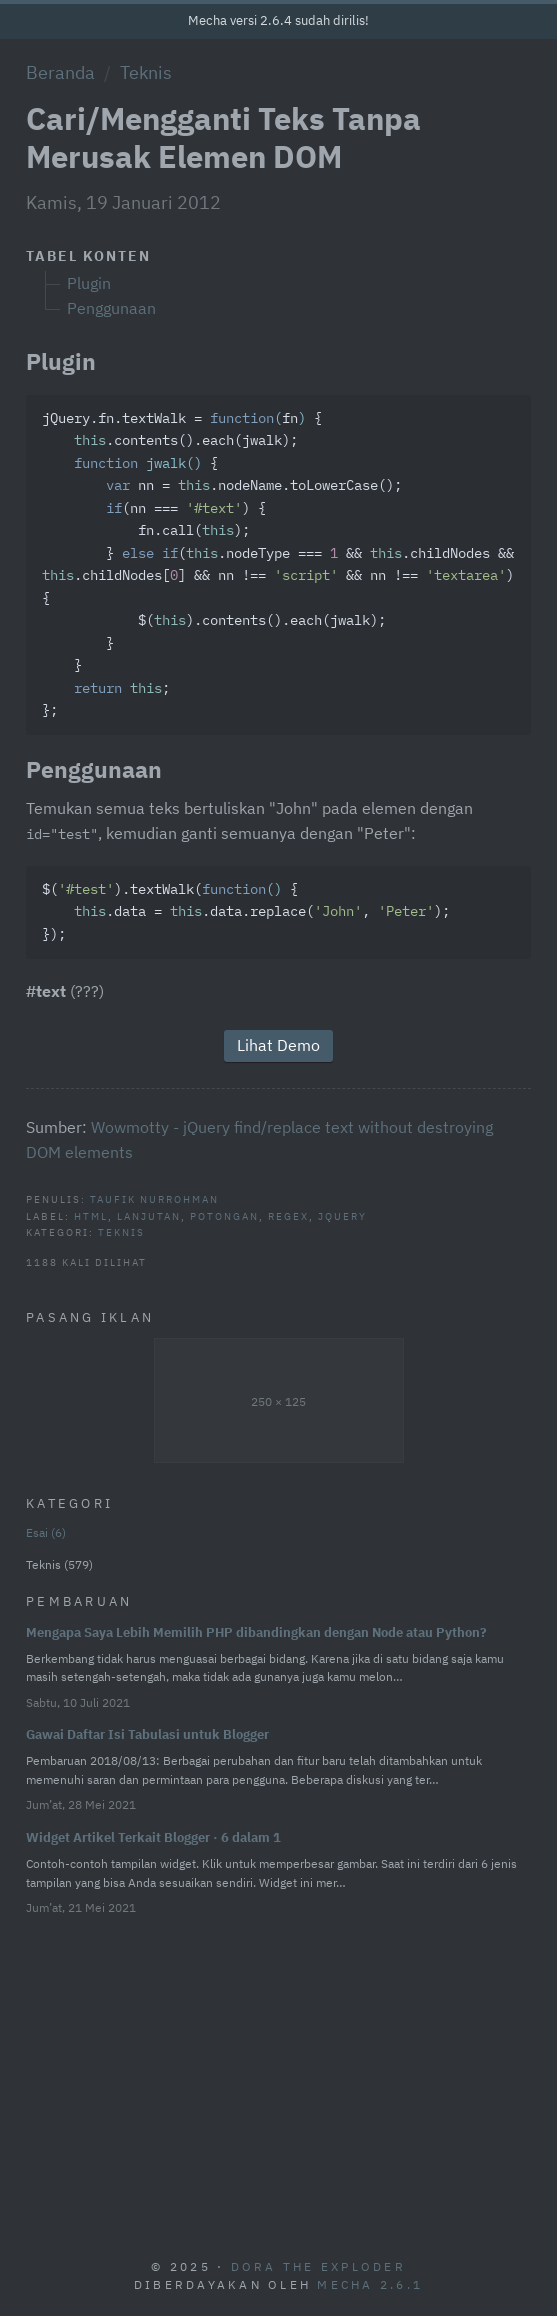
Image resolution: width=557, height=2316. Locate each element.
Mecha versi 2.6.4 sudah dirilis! (278, 20)
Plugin (89, 283)
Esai (46, 1532)
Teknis (146, 72)
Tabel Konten (88, 256)
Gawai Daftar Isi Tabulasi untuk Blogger (147, 1734)
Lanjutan (149, 1216)
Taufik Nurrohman (154, 1199)
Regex (288, 1216)
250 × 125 (278, 1401)
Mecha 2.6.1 (370, 2284)
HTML (91, 1216)
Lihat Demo (278, 1045)
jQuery (342, 1216)
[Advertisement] (278, 2077)
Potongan (224, 1216)
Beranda (60, 72)
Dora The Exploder (318, 2266)
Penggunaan (111, 308)
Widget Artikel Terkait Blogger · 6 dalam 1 (153, 1837)
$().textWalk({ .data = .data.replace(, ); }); (246, 912)
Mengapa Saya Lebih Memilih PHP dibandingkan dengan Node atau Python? (256, 1632)
